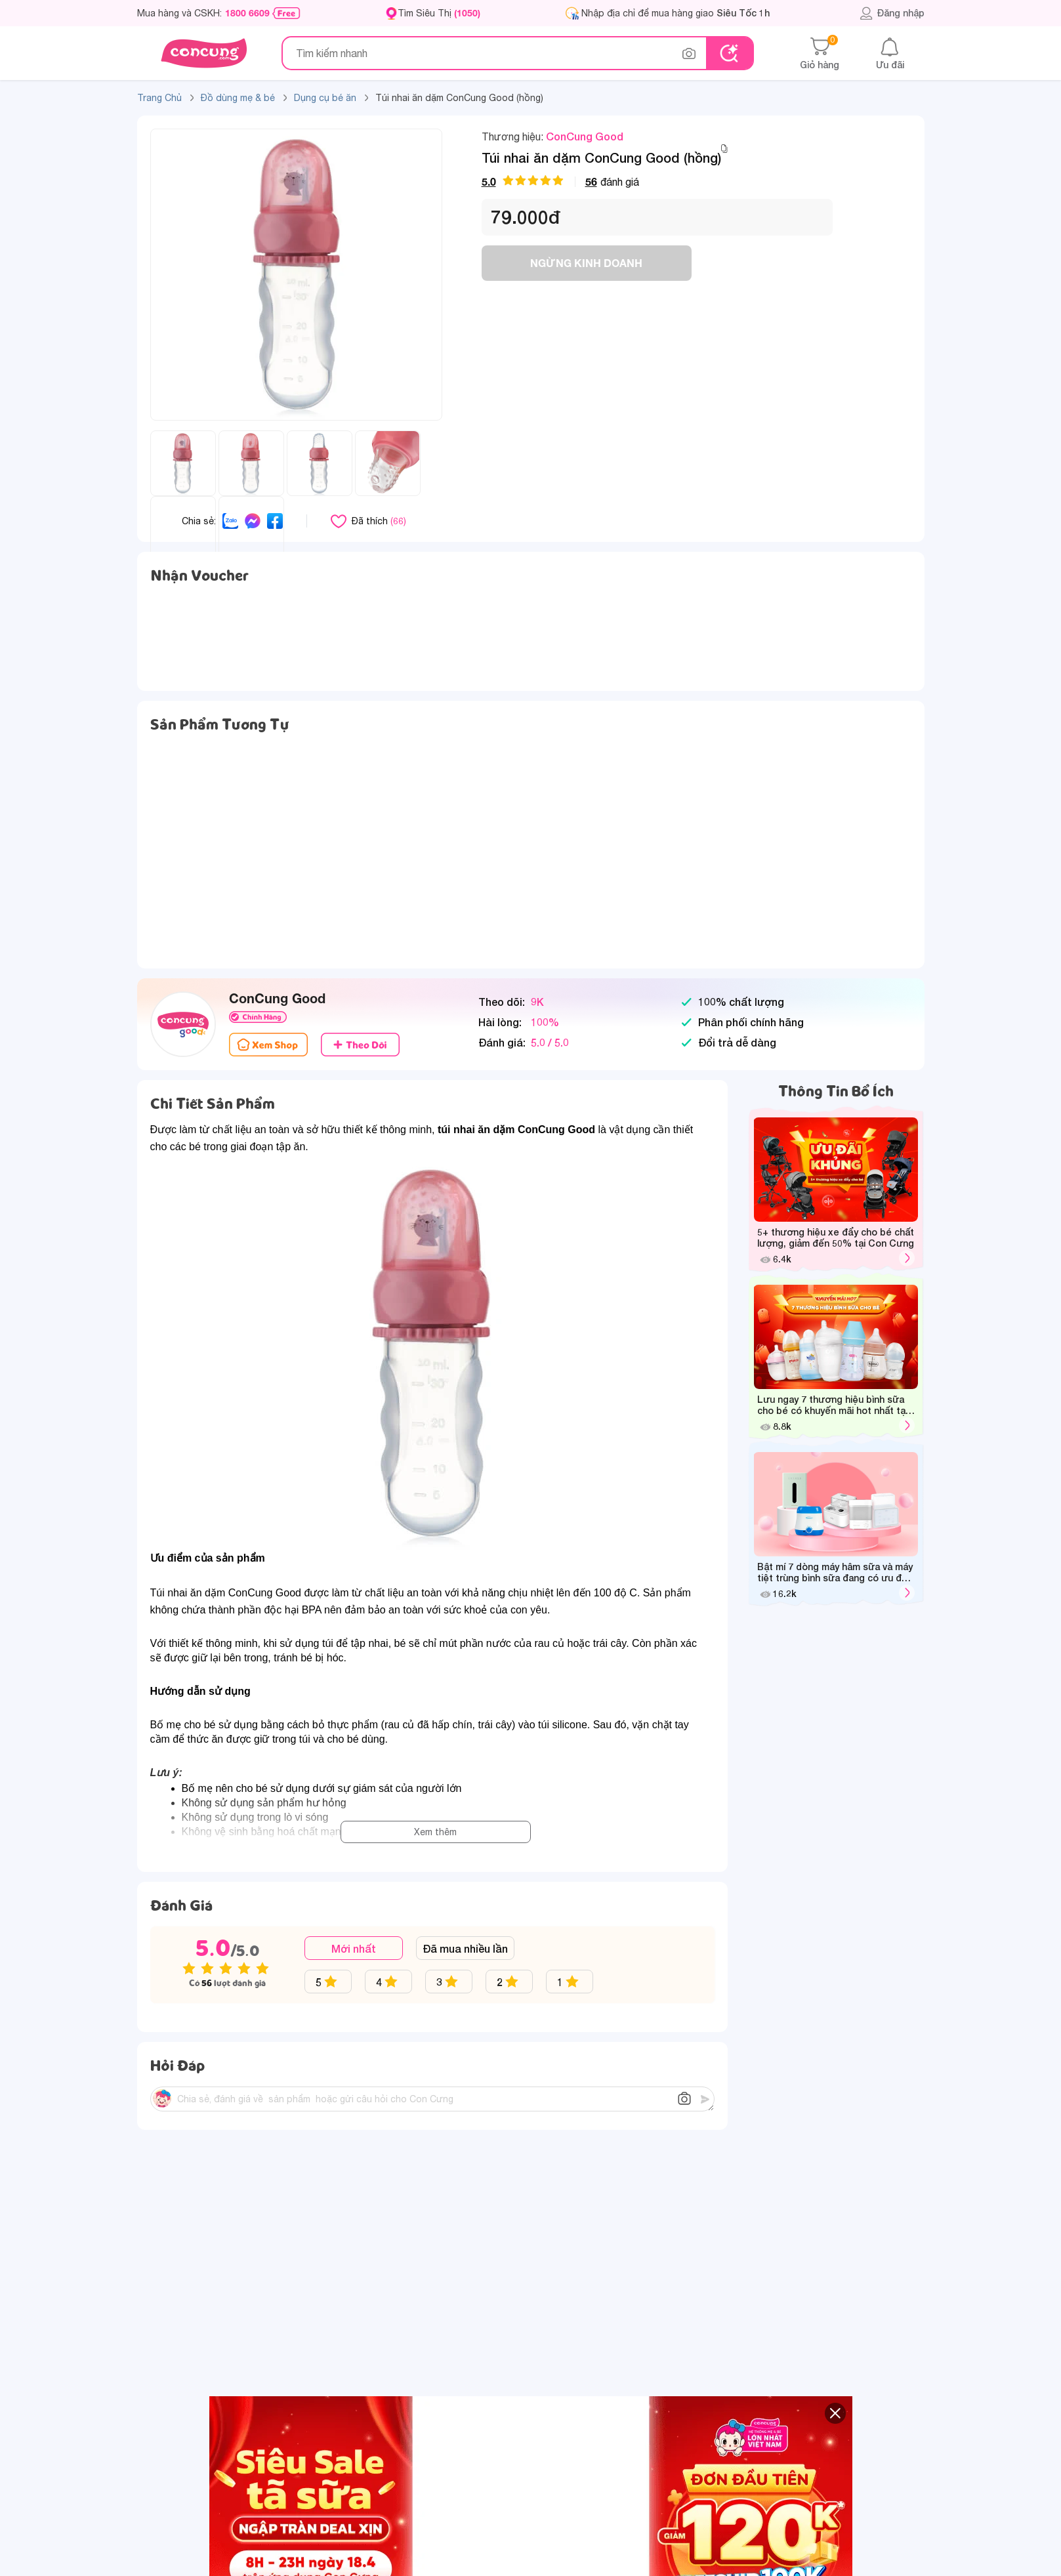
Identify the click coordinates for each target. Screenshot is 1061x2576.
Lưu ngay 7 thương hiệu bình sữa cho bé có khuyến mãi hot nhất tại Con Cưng (832, 1405)
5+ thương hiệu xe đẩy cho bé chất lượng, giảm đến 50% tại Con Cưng (835, 1237)
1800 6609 (247, 13)
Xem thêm (435, 1832)
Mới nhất (353, 1948)
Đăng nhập (892, 13)
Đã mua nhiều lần (465, 1948)
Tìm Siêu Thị (439, 12)
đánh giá (560, 181)
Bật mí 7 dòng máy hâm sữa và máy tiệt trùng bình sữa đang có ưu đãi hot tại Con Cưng (835, 1573)
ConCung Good (584, 136)
